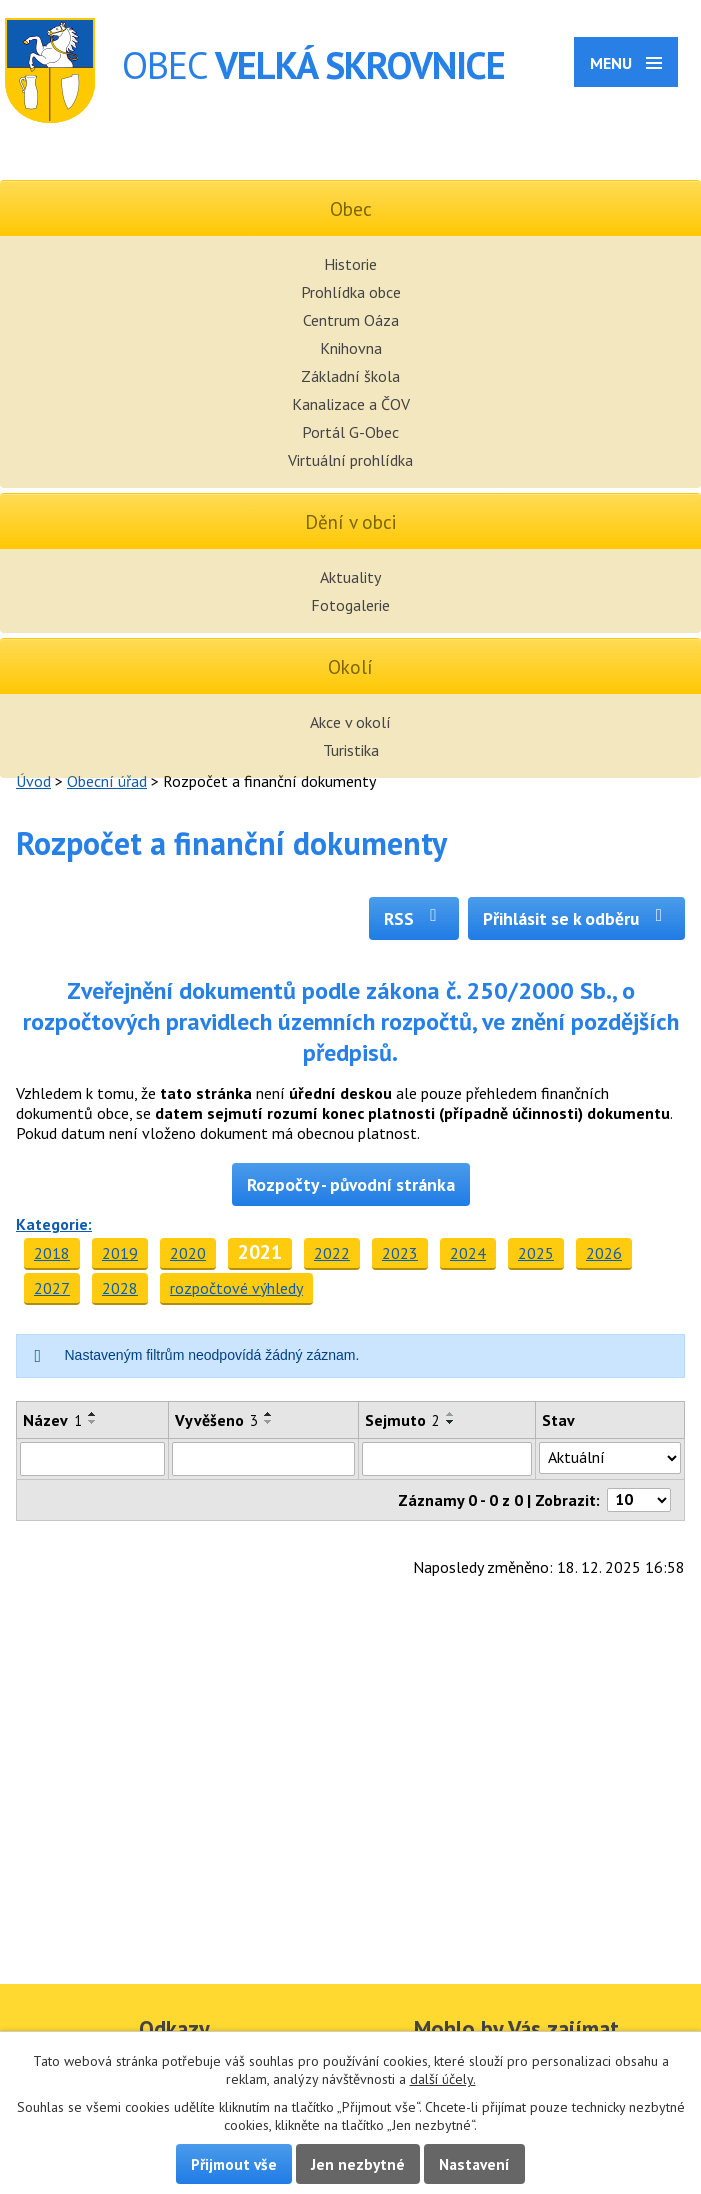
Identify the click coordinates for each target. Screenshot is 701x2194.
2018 (52, 1253)
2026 (604, 1253)
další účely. (443, 2079)
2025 (536, 1253)
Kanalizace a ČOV (351, 404)
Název (52, 1420)
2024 (468, 1253)
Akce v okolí (350, 722)
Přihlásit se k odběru (576, 918)
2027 (52, 1288)
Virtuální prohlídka (350, 460)
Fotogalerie (350, 605)
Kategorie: (54, 1224)
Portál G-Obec (350, 432)
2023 (400, 1253)
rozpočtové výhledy (236, 1288)
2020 (188, 1253)
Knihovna (351, 348)
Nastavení (474, 2164)
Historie (350, 264)
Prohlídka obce (351, 292)
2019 (120, 1253)
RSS (414, 918)
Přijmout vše (234, 2164)
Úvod (33, 781)
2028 (120, 1288)
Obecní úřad (107, 781)
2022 (332, 1253)
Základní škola (350, 376)
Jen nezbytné (358, 2164)
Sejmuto (402, 1420)
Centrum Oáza (351, 320)
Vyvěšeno (216, 1420)
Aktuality (350, 577)
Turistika (351, 750)
